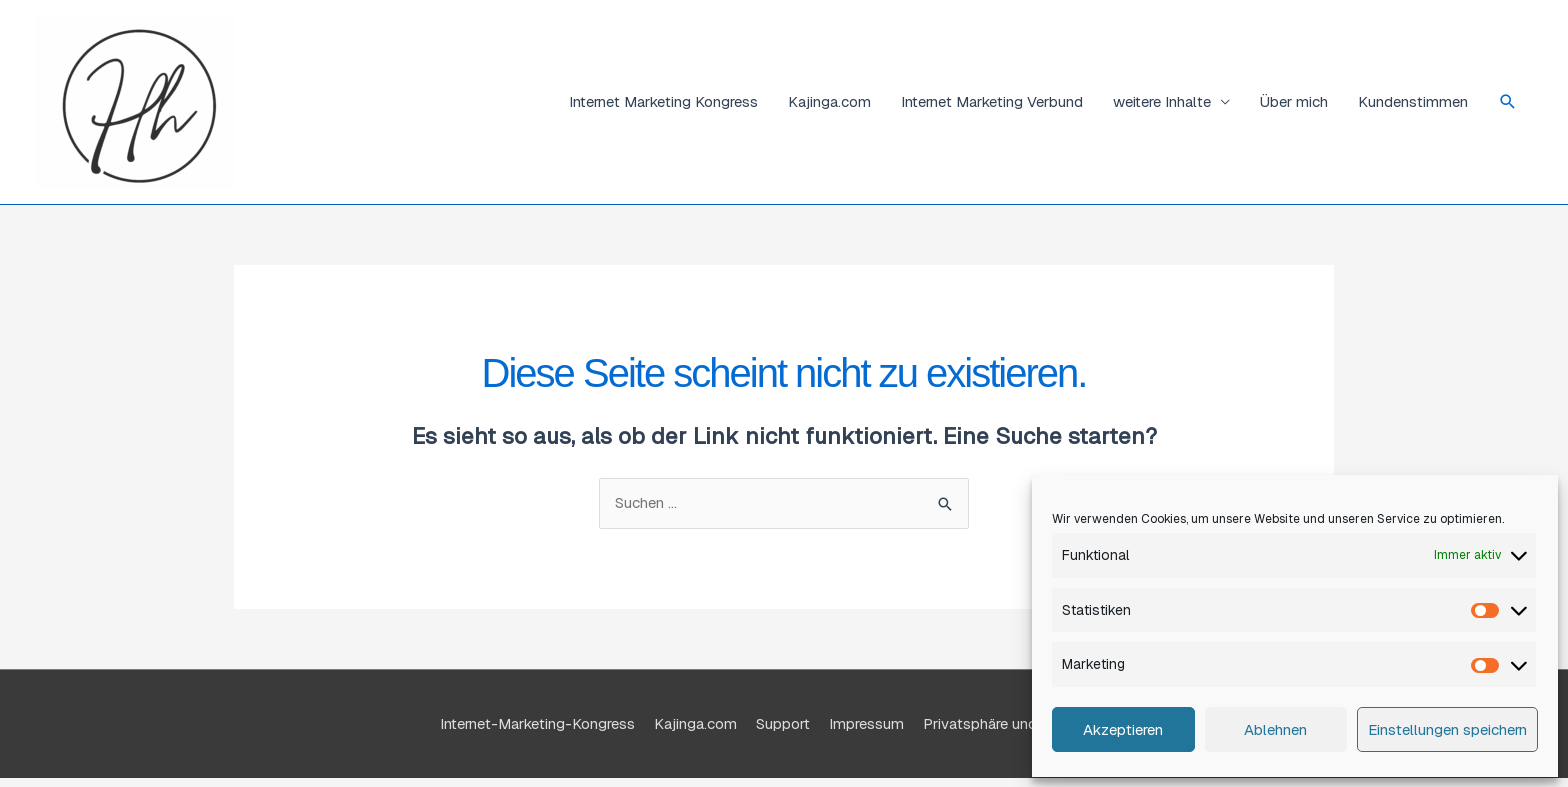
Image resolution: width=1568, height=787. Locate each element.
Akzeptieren (1123, 729)
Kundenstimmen (1413, 101)
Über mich (1294, 101)
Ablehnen (1275, 729)
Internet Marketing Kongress (663, 101)
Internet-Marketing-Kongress (537, 723)
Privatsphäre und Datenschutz (1025, 723)
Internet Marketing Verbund (992, 101)
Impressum (866, 723)
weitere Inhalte (1162, 101)
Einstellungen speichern (1447, 729)
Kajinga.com (829, 101)
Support (783, 723)
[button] (1508, 102)
